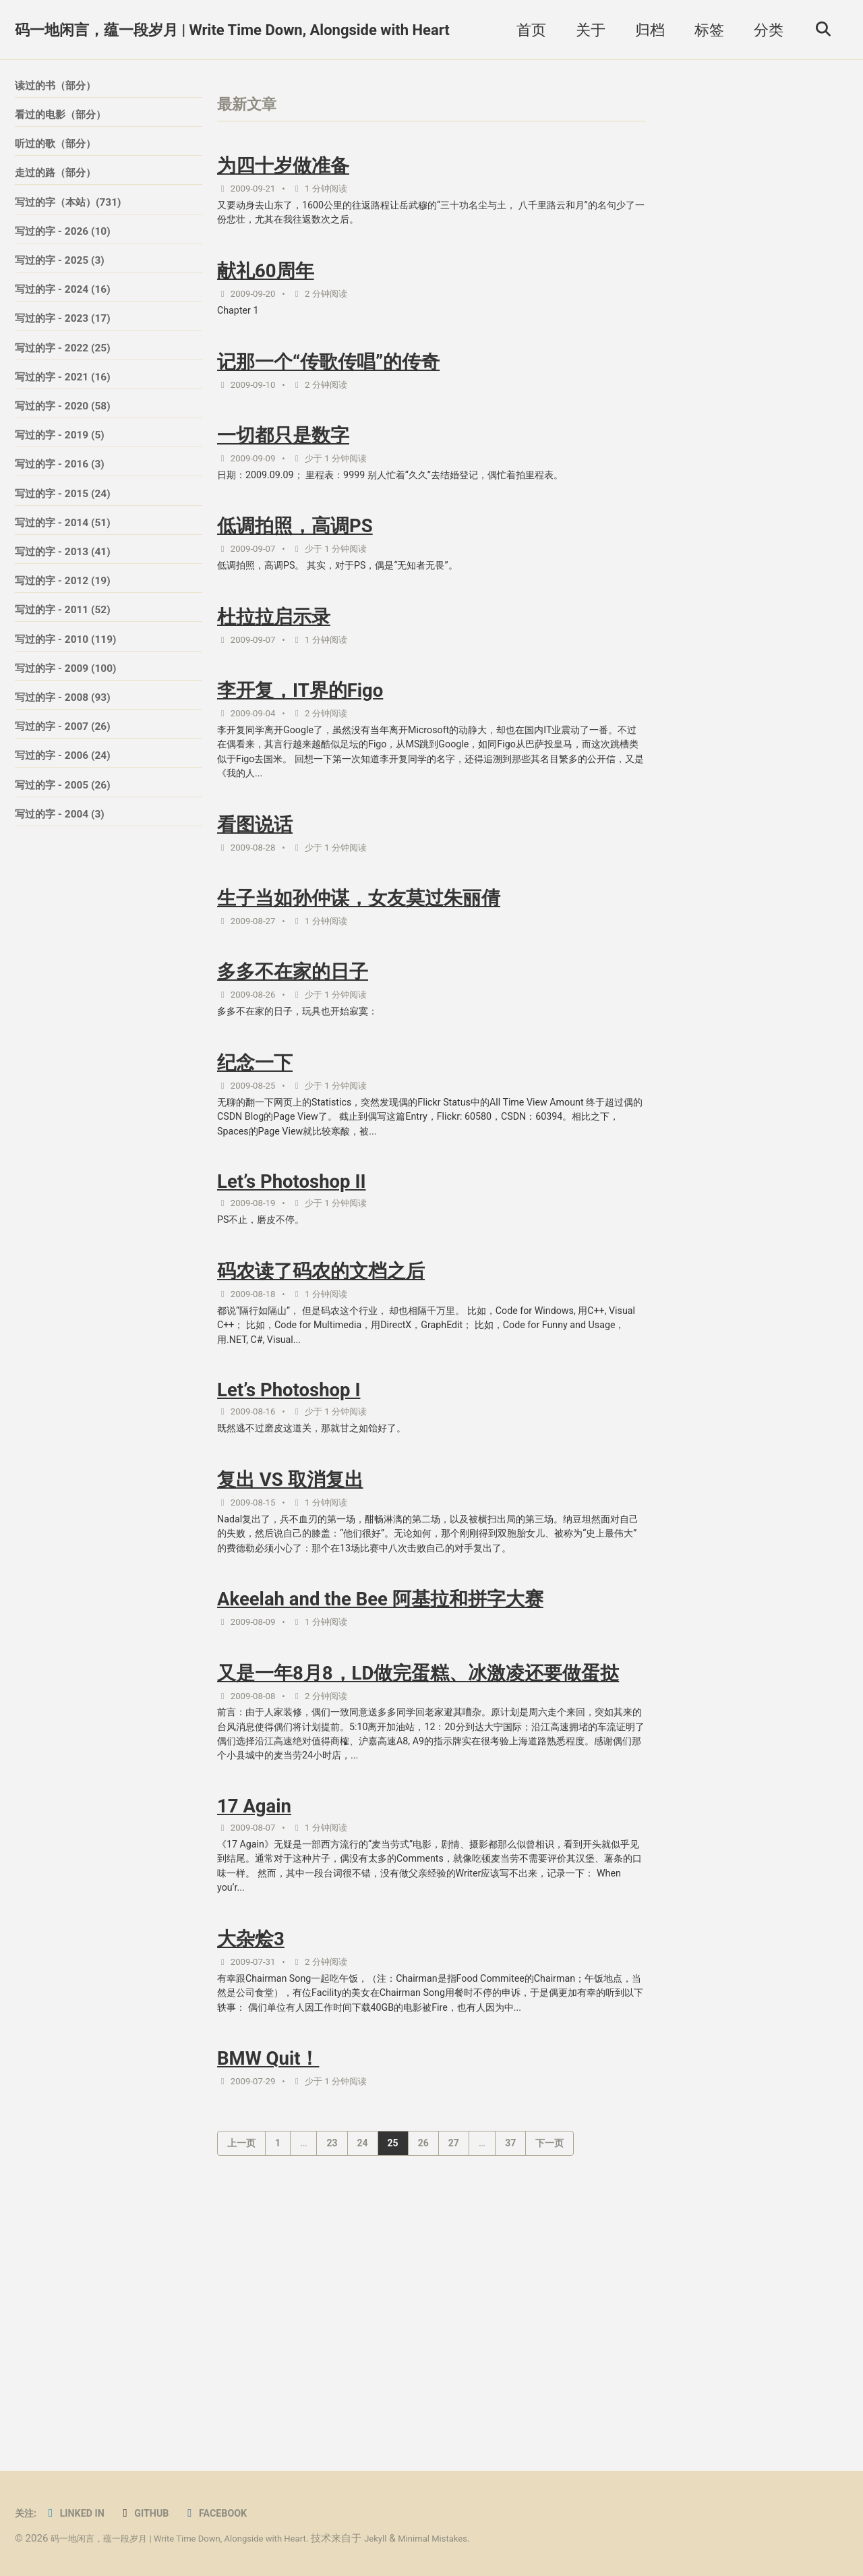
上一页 (241, 2381)
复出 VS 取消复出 (290, 1605)
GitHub (158, 2513)
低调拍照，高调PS (295, 563)
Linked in (82, 2513)
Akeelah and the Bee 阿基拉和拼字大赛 (380, 1754)
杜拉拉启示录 (273, 662)
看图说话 (255, 890)
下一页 (549, 2381)
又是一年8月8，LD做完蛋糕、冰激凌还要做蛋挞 (418, 1834)
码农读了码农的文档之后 (321, 1376)
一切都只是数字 (283, 464)
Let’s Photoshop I (288, 1508)
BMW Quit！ (268, 2295)
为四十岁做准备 (283, 170)
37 (510, 2381)
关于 (584, 30)
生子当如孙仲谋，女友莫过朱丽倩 (358, 969)
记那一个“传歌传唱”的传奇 (328, 385)
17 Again (254, 1998)
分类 (762, 30)
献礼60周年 (265, 286)
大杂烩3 (251, 2146)
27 (453, 2381)
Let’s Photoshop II (291, 1279)
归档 (644, 30)
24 (362, 2381)
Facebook (236, 2513)
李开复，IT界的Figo (300, 741)
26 (423, 2381)
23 (331, 2381)
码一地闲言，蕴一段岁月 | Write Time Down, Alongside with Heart (232, 30)
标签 (703, 30)
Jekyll (417, 2538)
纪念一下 (255, 1148)
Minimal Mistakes (482, 2538)
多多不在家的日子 (292, 1048)
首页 (525, 30)
